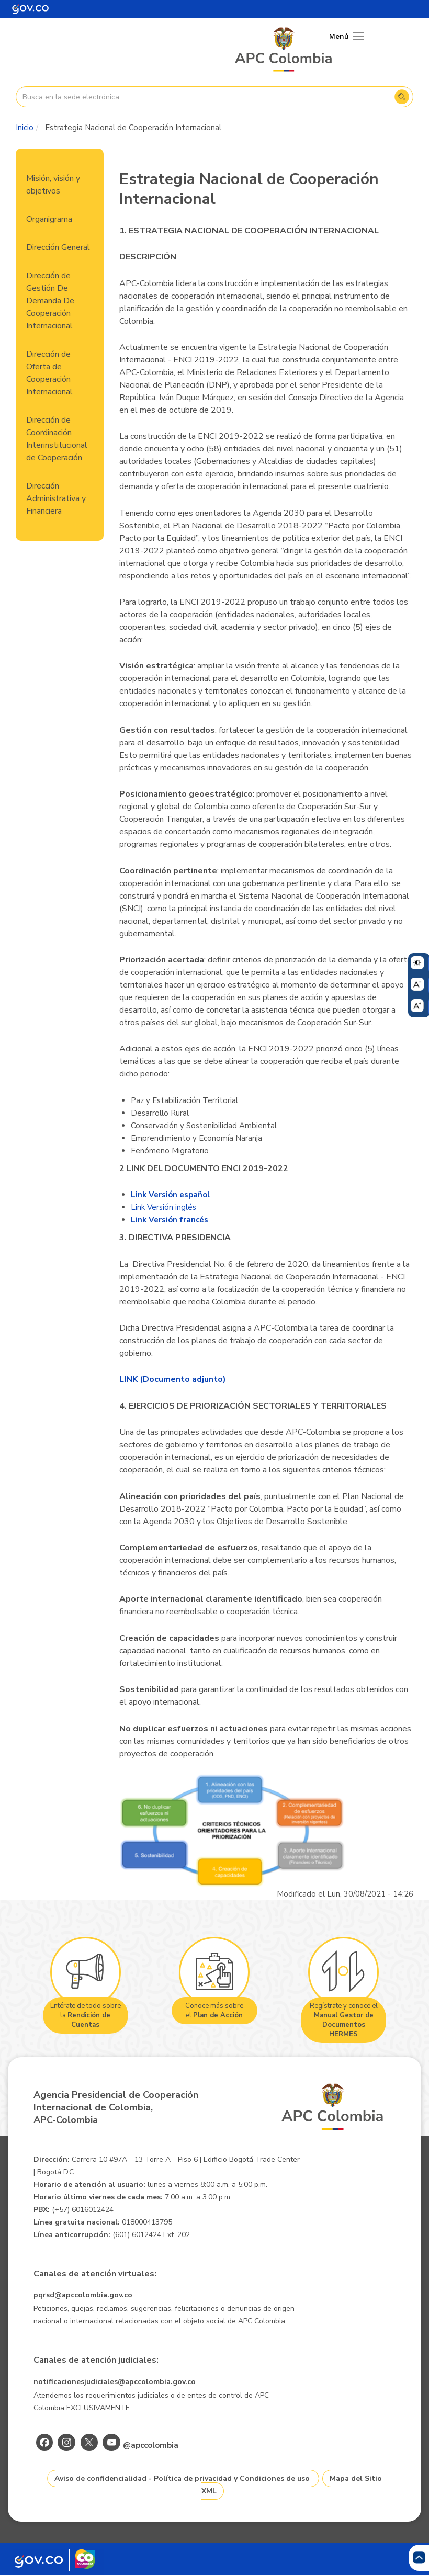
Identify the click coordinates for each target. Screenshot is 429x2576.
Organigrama (49, 219)
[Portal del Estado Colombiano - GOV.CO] (30, 9)
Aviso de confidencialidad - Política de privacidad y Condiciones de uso (182, 2478)
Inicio (24, 127)
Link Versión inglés (163, 1207)
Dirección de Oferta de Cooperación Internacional (49, 373)
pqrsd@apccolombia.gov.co (82, 2295)
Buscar (401, 96)
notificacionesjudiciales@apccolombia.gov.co (114, 2382)
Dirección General (58, 247)
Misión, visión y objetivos (53, 185)
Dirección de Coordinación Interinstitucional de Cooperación (56, 438)
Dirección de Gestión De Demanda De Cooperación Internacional (50, 301)
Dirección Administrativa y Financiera (56, 498)
